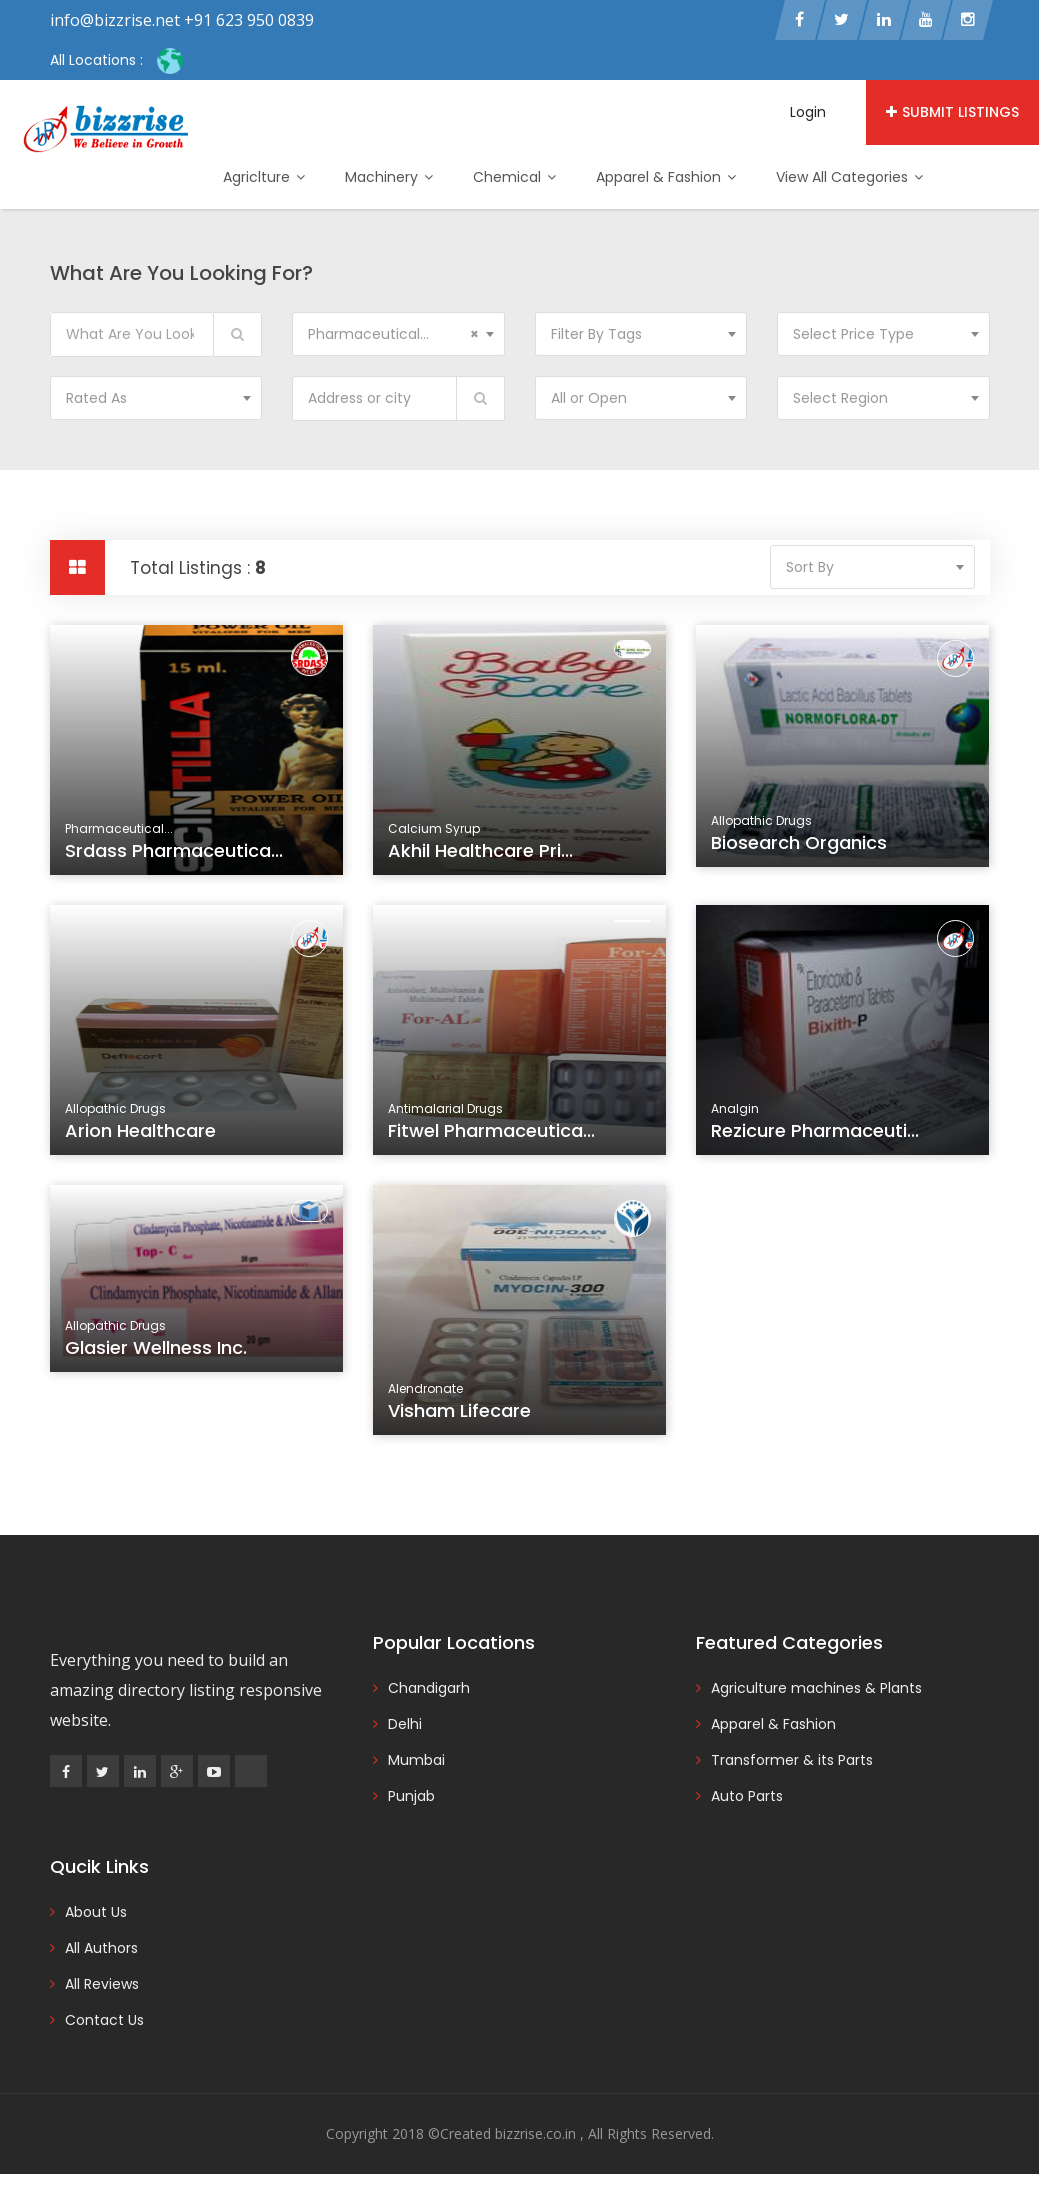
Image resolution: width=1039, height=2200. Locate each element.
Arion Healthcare (145, 1139)
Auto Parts (747, 1796)
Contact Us (104, 2020)
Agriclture (264, 177)
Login (808, 112)
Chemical (514, 177)
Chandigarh (429, 1688)
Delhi (405, 1724)
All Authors (101, 1948)
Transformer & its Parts (792, 1760)
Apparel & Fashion (666, 177)
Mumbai (416, 1760)
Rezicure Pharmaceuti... (818, 1139)
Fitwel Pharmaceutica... (493, 1139)
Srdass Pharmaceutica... (174, 850)
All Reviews (102, 1984)
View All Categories (849, 177)
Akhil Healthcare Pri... (480, 850)
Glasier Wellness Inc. (159, 1359)
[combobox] (398, 334)
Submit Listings (952, 112)
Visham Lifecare (464, 1419)
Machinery (389, 177)
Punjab (411, 1796)
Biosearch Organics (799, 842)
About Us (96, 1912)
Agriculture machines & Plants (816, 1688)
